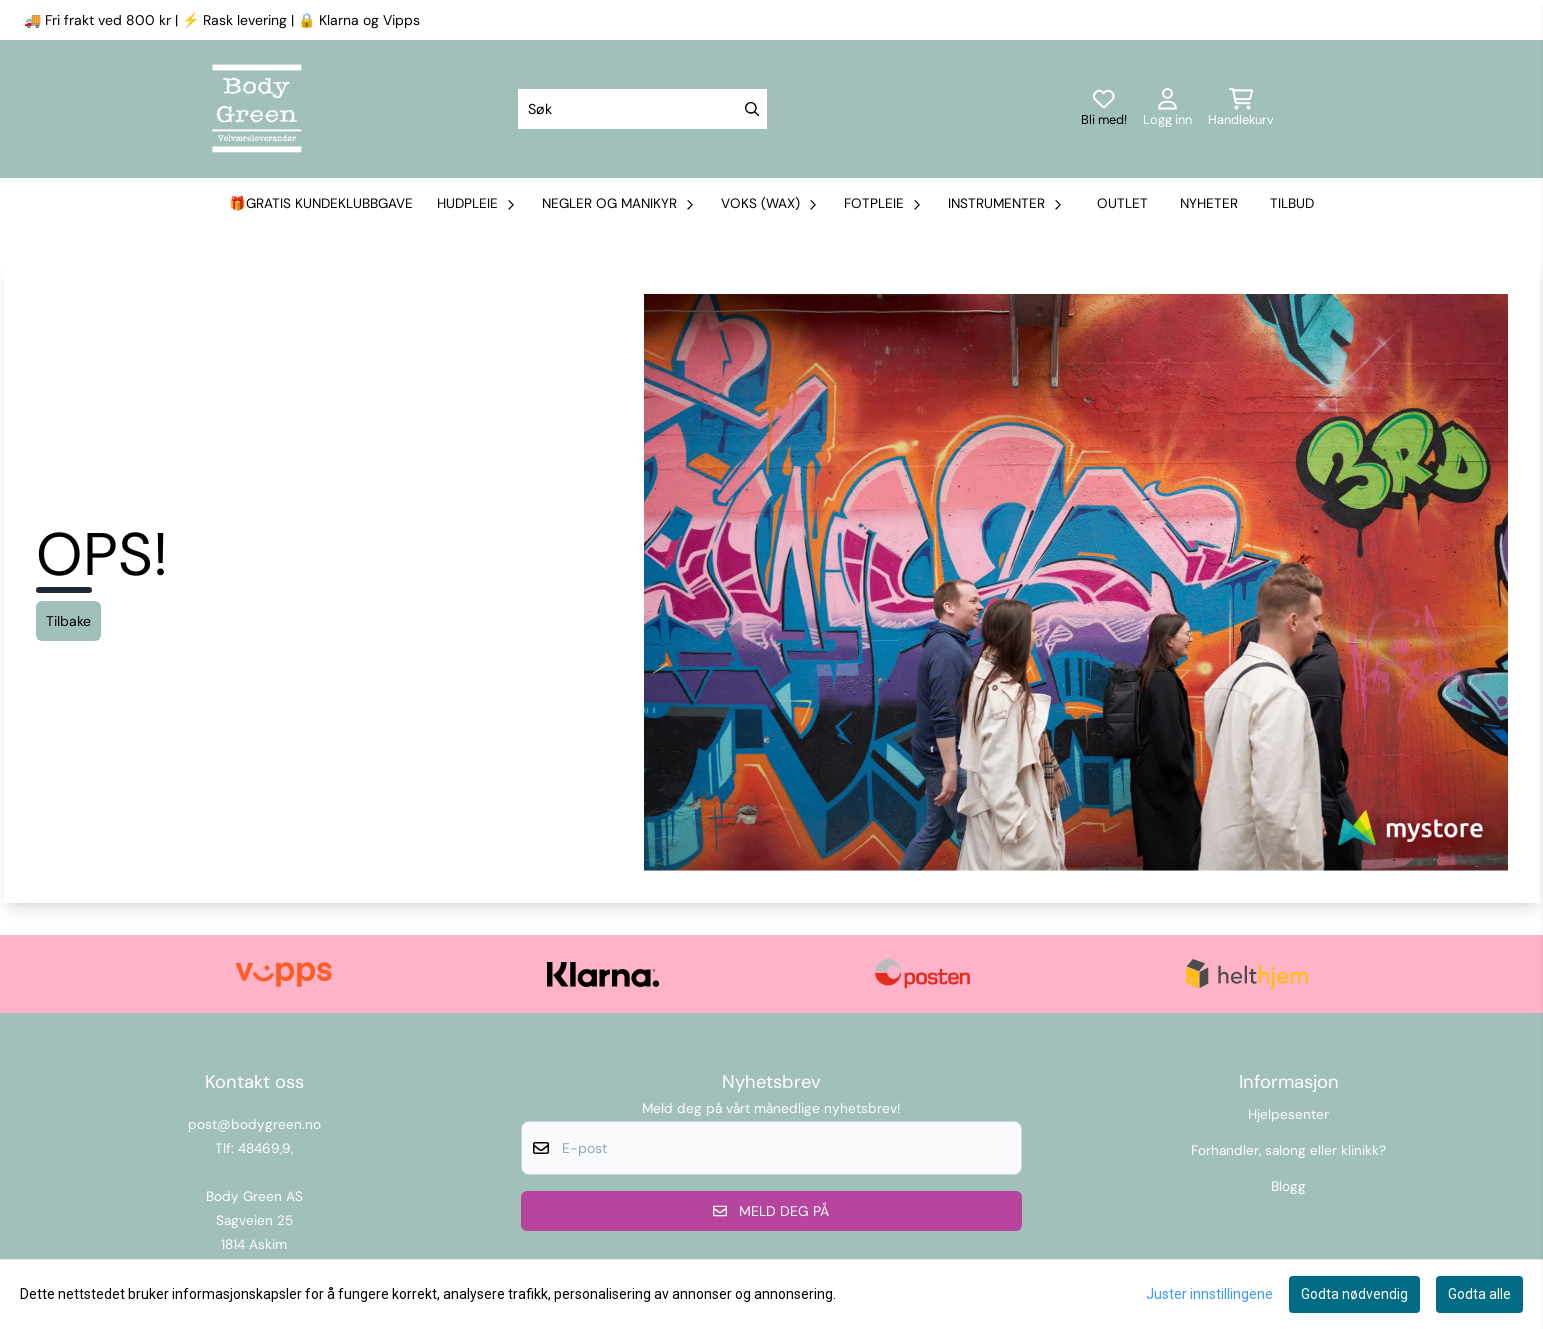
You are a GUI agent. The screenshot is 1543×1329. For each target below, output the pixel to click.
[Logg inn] (1104, 109)
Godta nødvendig (1354, 1294)
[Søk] (642, 109)
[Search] (752, 109)
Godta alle (1479, 1294)
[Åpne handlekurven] (1241, 109)
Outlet (1122, 203)
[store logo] (257, 109)
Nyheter (1209, 203)
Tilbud (1292, 203)
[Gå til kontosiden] (1167, 109)
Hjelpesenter (1288, 1114)
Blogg (1288, 1186)
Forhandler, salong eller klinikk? (1288, 1150)
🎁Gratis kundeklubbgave (321, 203)
